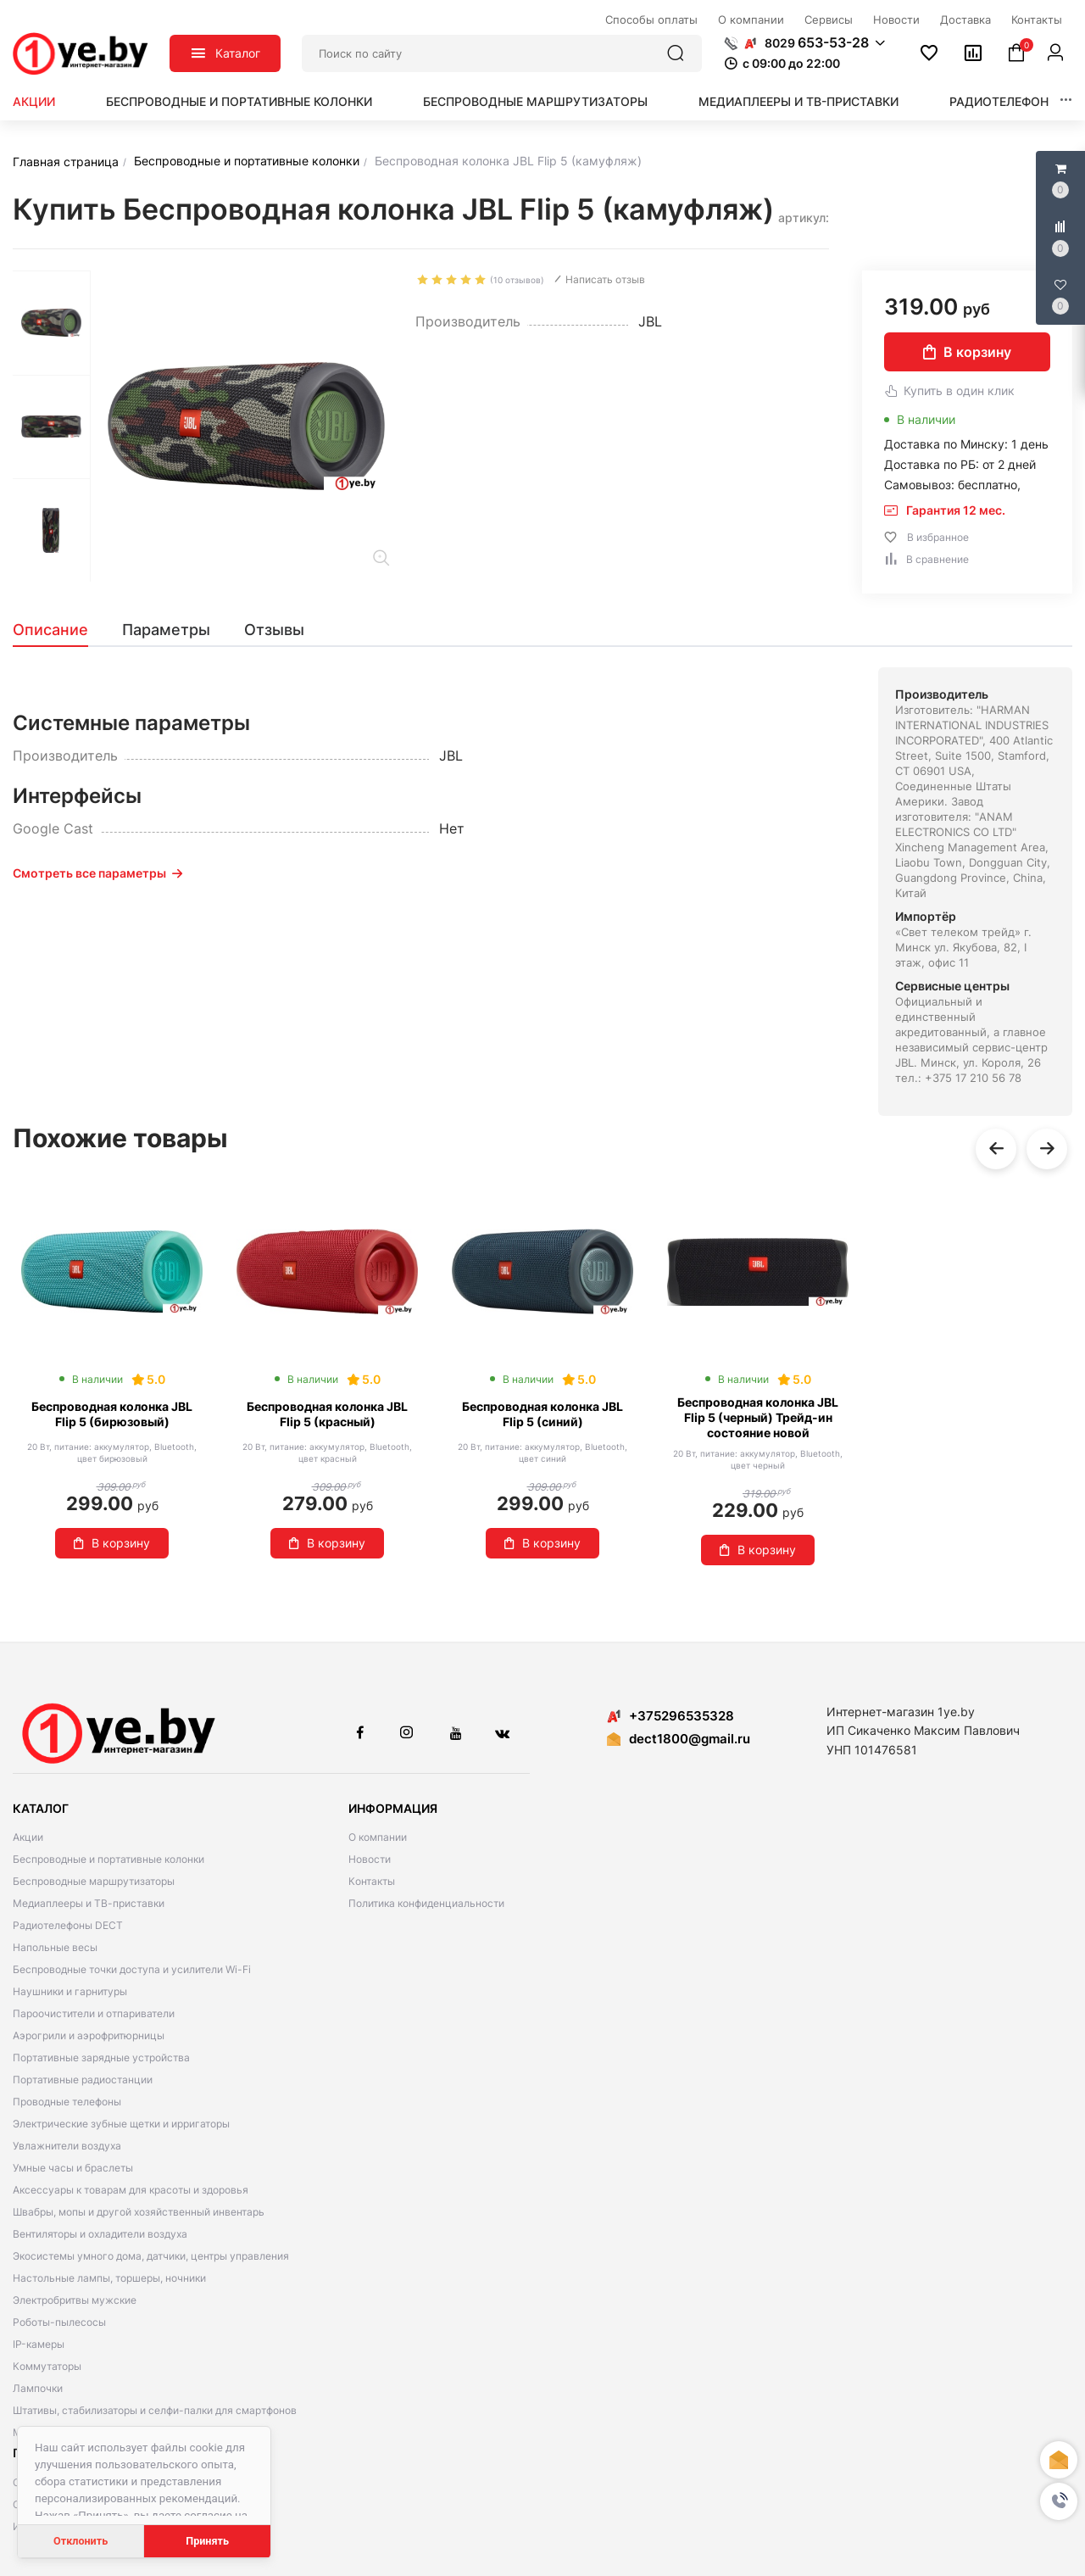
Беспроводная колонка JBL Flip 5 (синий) (542, 1414)
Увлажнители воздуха (67, 2145)
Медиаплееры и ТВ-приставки (798, 101)
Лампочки (38, 2388)
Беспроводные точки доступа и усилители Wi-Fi (132, 1969)
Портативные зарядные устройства (101, 2057)
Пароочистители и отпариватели (94, 2013)
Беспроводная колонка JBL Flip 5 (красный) (327, 1414)
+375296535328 (670, 1716)
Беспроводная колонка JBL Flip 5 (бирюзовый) (111, 1414)
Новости (369, 1859)
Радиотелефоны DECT (68, 1925)
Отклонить (80, 2540)
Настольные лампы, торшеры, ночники (109, 2278)
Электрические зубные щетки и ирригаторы (121, 2123)
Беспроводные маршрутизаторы (535, 101)
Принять (207, 2540)
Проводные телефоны (67, 2101)
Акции (34, 101)
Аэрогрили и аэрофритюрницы (88, 2035)
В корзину (967, 351)
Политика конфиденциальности (426, 1903)
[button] (1059, 2501)
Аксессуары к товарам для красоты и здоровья (130, 2189)
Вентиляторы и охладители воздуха (100, 2234)
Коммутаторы (47, 2366)
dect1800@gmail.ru (689, 1739)
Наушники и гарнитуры (70, 1991)
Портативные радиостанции (83, 2079)
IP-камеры (38, 2344)
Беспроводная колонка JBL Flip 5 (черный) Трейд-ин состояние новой (757, 1417)
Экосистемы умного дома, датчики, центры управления (151, 2256)
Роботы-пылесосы (59, 2322)
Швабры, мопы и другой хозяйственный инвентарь (138, 2211)
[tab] (59, 630)
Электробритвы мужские (74, 2300)
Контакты (371, 1881)
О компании (377, 1837)
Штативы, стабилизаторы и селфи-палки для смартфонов (155, 2410)
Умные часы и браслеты (73, 2167)
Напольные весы (55, 1947)
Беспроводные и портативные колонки (239, 101)
